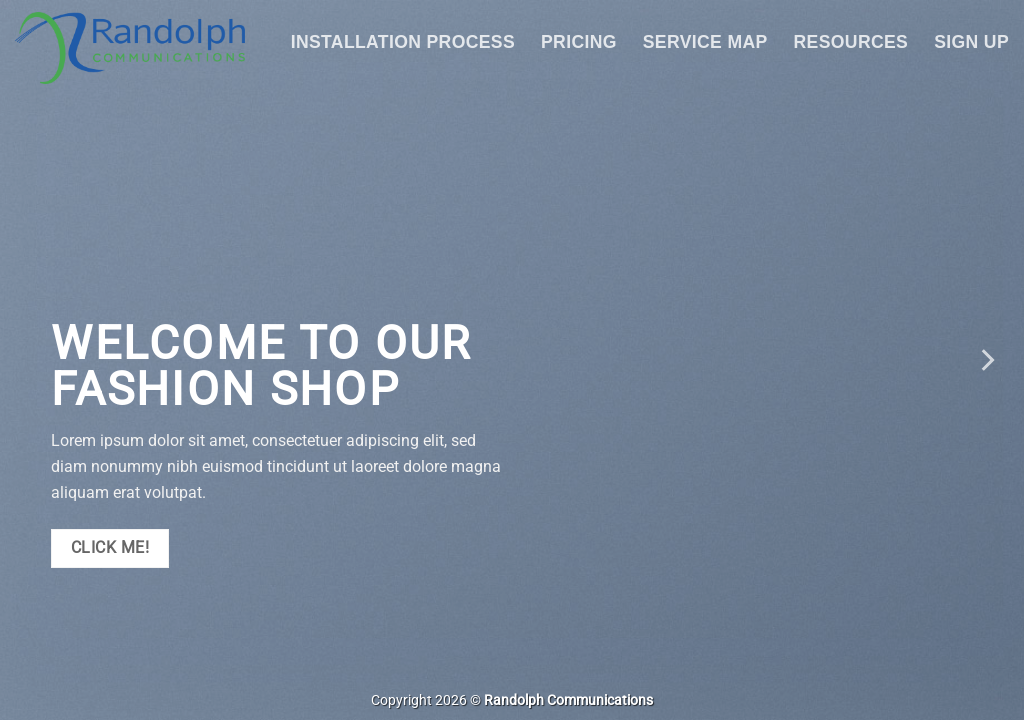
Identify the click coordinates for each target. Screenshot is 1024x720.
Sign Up (971, 42)
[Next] (986, 360)
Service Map (705, 42)
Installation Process (403, 42)
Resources (851, 42)
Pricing (579, 42)
